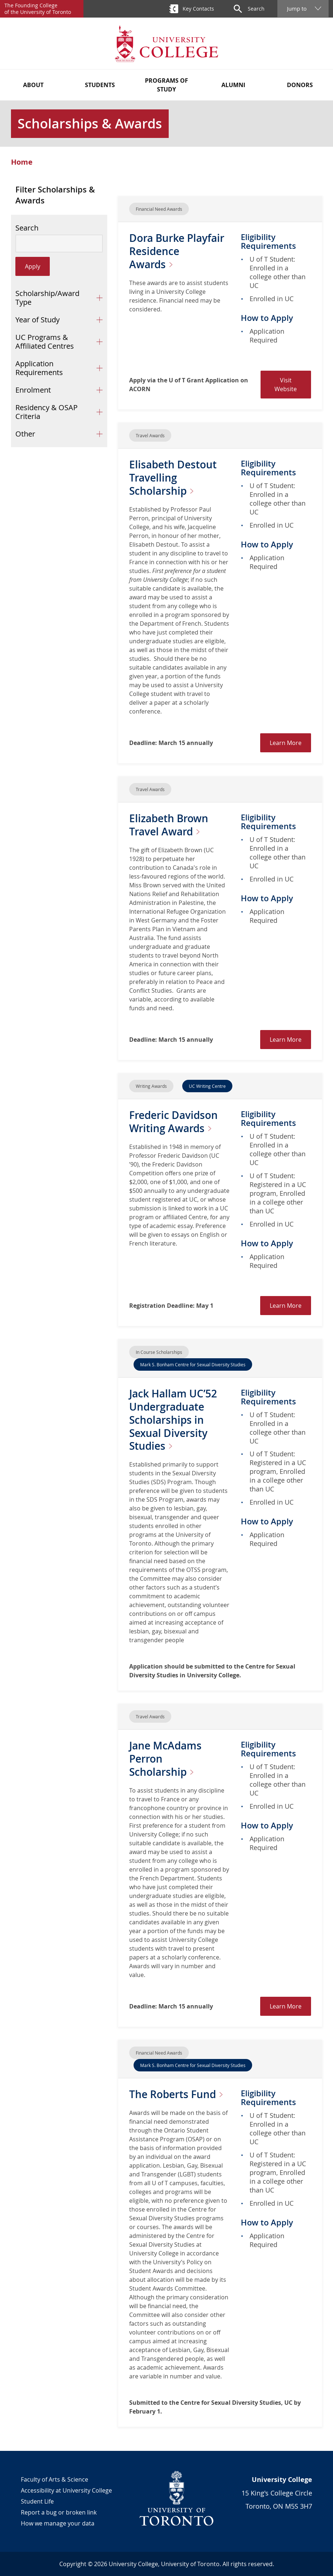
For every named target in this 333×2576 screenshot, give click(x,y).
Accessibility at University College (66, 2490)
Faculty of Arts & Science (54, 2479)
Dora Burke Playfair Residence (176, 251)
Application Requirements (39, 368)
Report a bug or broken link (59, 2512)
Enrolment (33, 390)
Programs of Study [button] (166, 84)
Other (25, 434)
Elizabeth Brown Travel (168, 825)
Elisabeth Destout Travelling (173, 478)
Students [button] (100, 85)
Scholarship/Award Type (47, 297)
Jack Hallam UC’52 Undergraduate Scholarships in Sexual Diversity (173, 1420)
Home (22, 162)
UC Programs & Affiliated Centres (44, 341)
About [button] (33, 85)
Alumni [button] (233, 85)
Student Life (37, 2501)
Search (26, 228)
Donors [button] (300, 85)
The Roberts (179, 2094)
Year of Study (37, 320)
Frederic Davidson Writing (173, 1121)
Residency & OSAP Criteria (46, 411)
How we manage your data (57, 2523)
